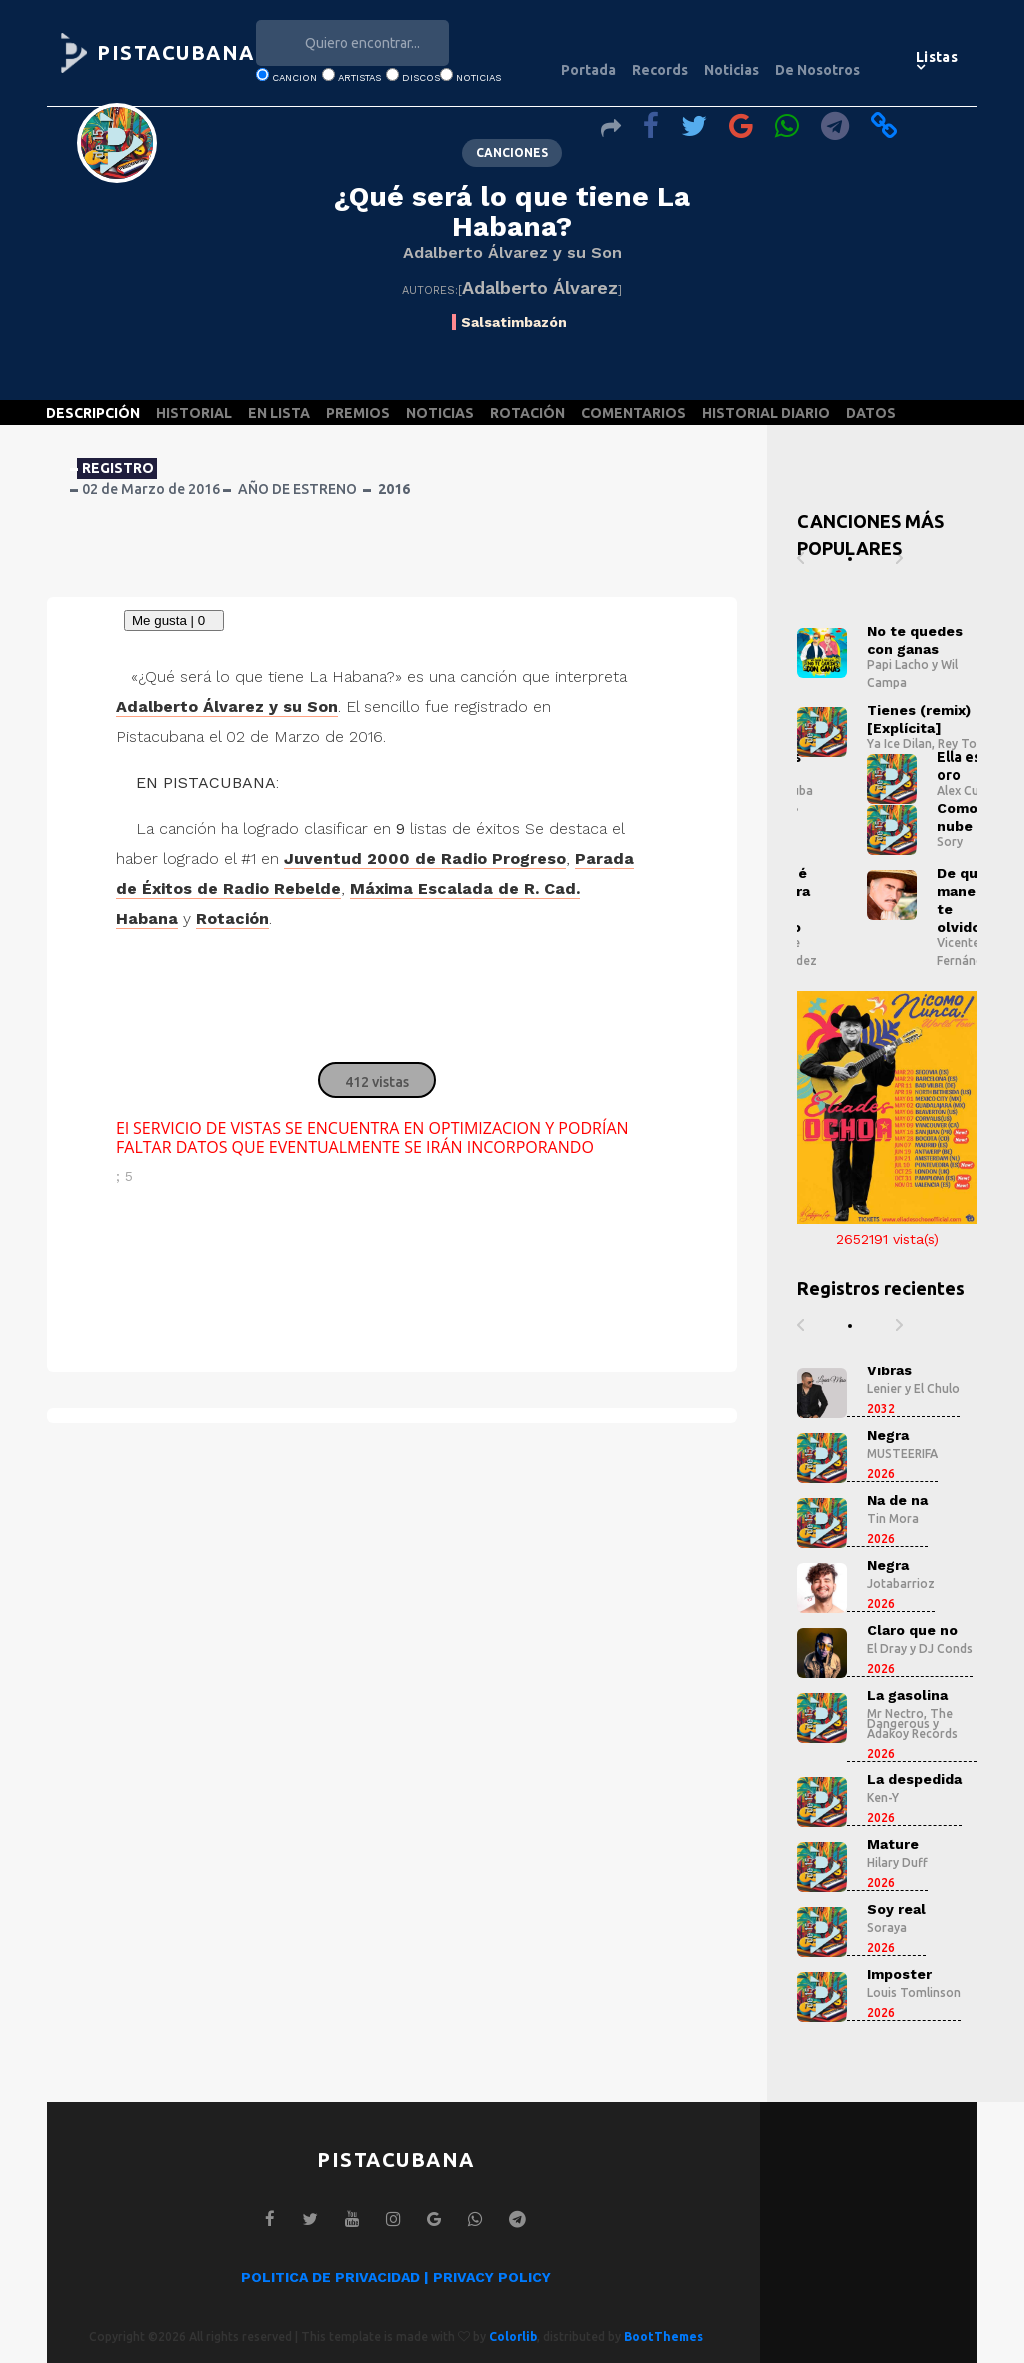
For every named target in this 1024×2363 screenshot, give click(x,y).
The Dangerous (910, 1718)
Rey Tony (964, 743)
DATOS (871, 413)
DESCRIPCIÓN (93, 413)
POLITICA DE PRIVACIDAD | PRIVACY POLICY (396, 2277)
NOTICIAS (440, 413)
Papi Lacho (898, 664)
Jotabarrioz (901, 1583)
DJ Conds (946, 1648)
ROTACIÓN (527, 413)
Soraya (887, 1927)
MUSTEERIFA (902, 1453)
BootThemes (663, 2336)
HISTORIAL (194, 413)
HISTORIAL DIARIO (766, 413)
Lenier (884, 1388)
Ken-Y (883, 1797)
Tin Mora (893, 1518)
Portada (588, 70)
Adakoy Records (912, 1733)
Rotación (232, 918)
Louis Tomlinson (914, 1992)
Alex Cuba (965, 790)
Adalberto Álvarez (540, 287)
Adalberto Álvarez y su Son (512, 252)
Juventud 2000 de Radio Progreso (425, 858)
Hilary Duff (897, 1862)
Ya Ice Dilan (899, 743)
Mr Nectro (895, 1713)
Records (660, 70)
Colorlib (513, 2336)
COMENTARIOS (633, 413)
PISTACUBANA (176, 52)
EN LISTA (279, 413)
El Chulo (937, 1388)
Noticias (731, 70)
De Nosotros (817, 70)
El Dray (887, 1648)
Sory (950, 841)
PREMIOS (358, 413)
